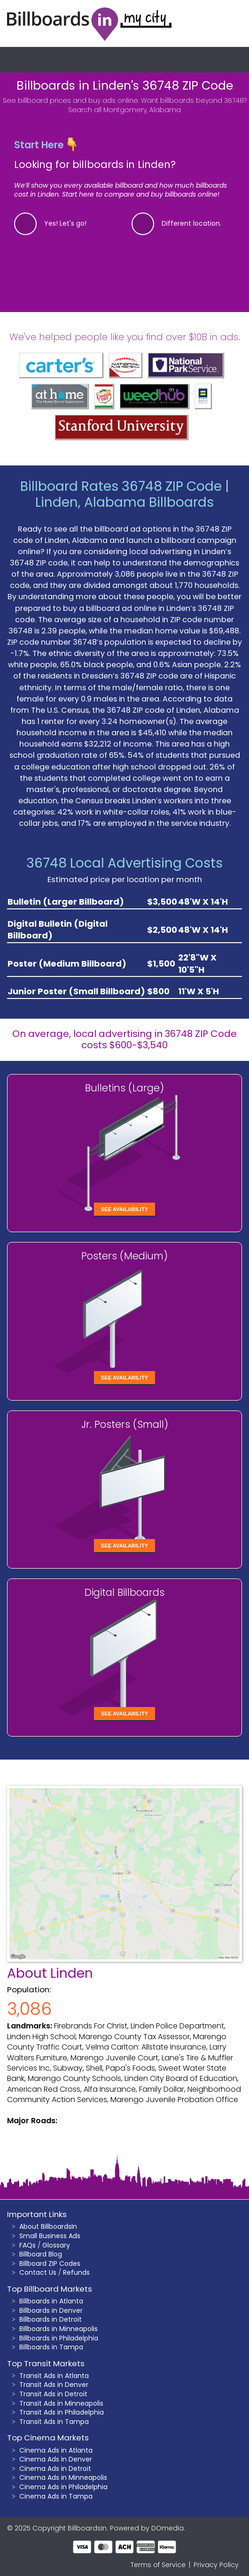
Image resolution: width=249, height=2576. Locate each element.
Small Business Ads (49, 2236)
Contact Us (37, 2272)
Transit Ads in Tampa (54, 2421)
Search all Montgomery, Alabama (124, 109)
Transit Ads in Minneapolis (61, 2403)
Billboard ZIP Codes (49, 2263)
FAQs (27, 2245)
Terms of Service (158, 2564)
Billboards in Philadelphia (58, 2338)
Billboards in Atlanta (51, 2301)
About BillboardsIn (48, 2226)
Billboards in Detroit (50, 2319)
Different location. (191, 223)
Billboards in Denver (51, 2310)
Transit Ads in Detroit (53, 2394)
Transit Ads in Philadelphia (61, 2412)
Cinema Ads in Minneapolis (63, 2477)
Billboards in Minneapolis (58, 2328)
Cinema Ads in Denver (55, 2459)
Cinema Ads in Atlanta (56, 2450)
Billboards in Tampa (51, 2347)
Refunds (76, 2272)
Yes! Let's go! (65, 223)
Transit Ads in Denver (53, 2384)
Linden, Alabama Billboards (124, 502)
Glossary (56, 2245)
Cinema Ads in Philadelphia (63, 2487)
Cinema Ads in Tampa (56, 2496)
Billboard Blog (40, 2254)
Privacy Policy (216, 2564)
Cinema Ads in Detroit (55, 2468)
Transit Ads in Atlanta (54, 2375)
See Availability (124, 1209)
